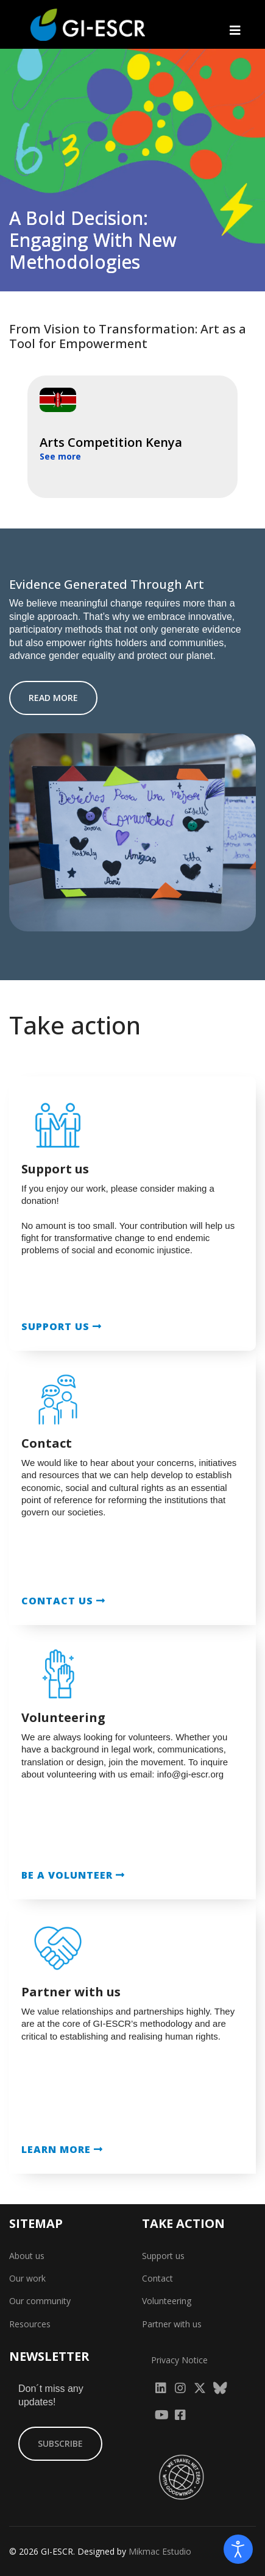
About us (26, 2255)
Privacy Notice (179, 2360)
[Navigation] (235, 30)
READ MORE (53, 697)
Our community (40, 2301)
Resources (30, 2324)
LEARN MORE (62, 2149)
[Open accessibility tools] (238, 2549)
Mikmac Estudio (160, 2551)
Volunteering (166, 2301)
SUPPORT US (61, 1326)
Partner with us (172, 2324)
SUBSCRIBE (60, 2443)
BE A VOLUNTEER (73, 1875)
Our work (27, 2278)
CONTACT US (63, 1600)
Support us (163, 2255)
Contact (157, 2278)
